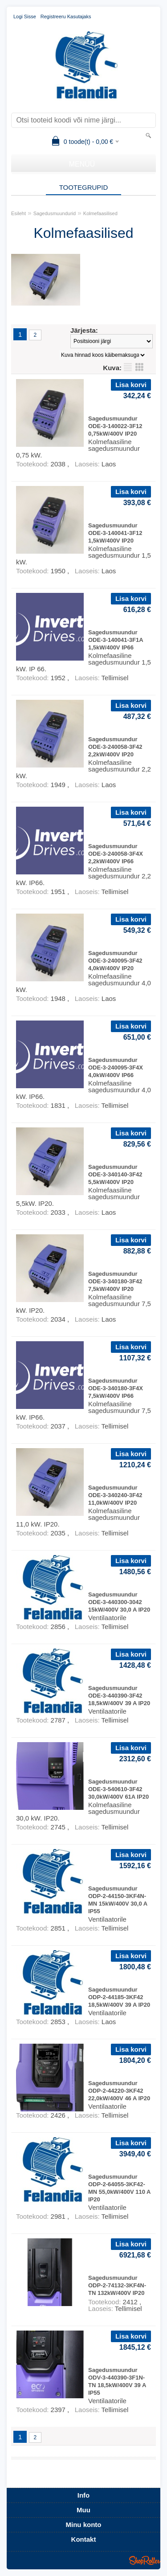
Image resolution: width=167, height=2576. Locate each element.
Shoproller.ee (144, 2560)
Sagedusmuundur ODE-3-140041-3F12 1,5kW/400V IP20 (115, 533)
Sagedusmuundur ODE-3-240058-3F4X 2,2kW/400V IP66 (115, 854)
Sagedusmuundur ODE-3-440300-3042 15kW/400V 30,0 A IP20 (119, 1602)
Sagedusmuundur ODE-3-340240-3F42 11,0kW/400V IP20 (115, 1495)
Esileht (18, 213)
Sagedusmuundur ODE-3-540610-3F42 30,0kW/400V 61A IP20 (118, 1789)
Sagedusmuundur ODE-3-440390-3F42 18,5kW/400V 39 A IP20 (119, 1695)
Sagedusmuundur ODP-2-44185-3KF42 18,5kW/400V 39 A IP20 (119, 1997)
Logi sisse (24, 16)
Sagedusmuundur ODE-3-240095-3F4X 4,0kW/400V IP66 (115, 1067)
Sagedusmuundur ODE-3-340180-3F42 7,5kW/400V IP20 (115, 1281)
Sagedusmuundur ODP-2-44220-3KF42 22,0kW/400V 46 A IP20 (119, 2091)
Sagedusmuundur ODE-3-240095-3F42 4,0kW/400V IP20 (115, 961)
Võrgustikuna (139, 367)
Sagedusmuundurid (54, 213)
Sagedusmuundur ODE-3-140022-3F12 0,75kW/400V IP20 (115, 426)
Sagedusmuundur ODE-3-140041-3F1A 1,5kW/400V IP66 (115, 640)
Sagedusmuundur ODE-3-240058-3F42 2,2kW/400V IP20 (115, 747)
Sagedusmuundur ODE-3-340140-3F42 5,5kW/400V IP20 (115, 1174)
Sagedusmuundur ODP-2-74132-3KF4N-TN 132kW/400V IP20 (117, 2285)
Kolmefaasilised (100, 213)
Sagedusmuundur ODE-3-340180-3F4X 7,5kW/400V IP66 (115, 1388)
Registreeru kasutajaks (66, 16)
